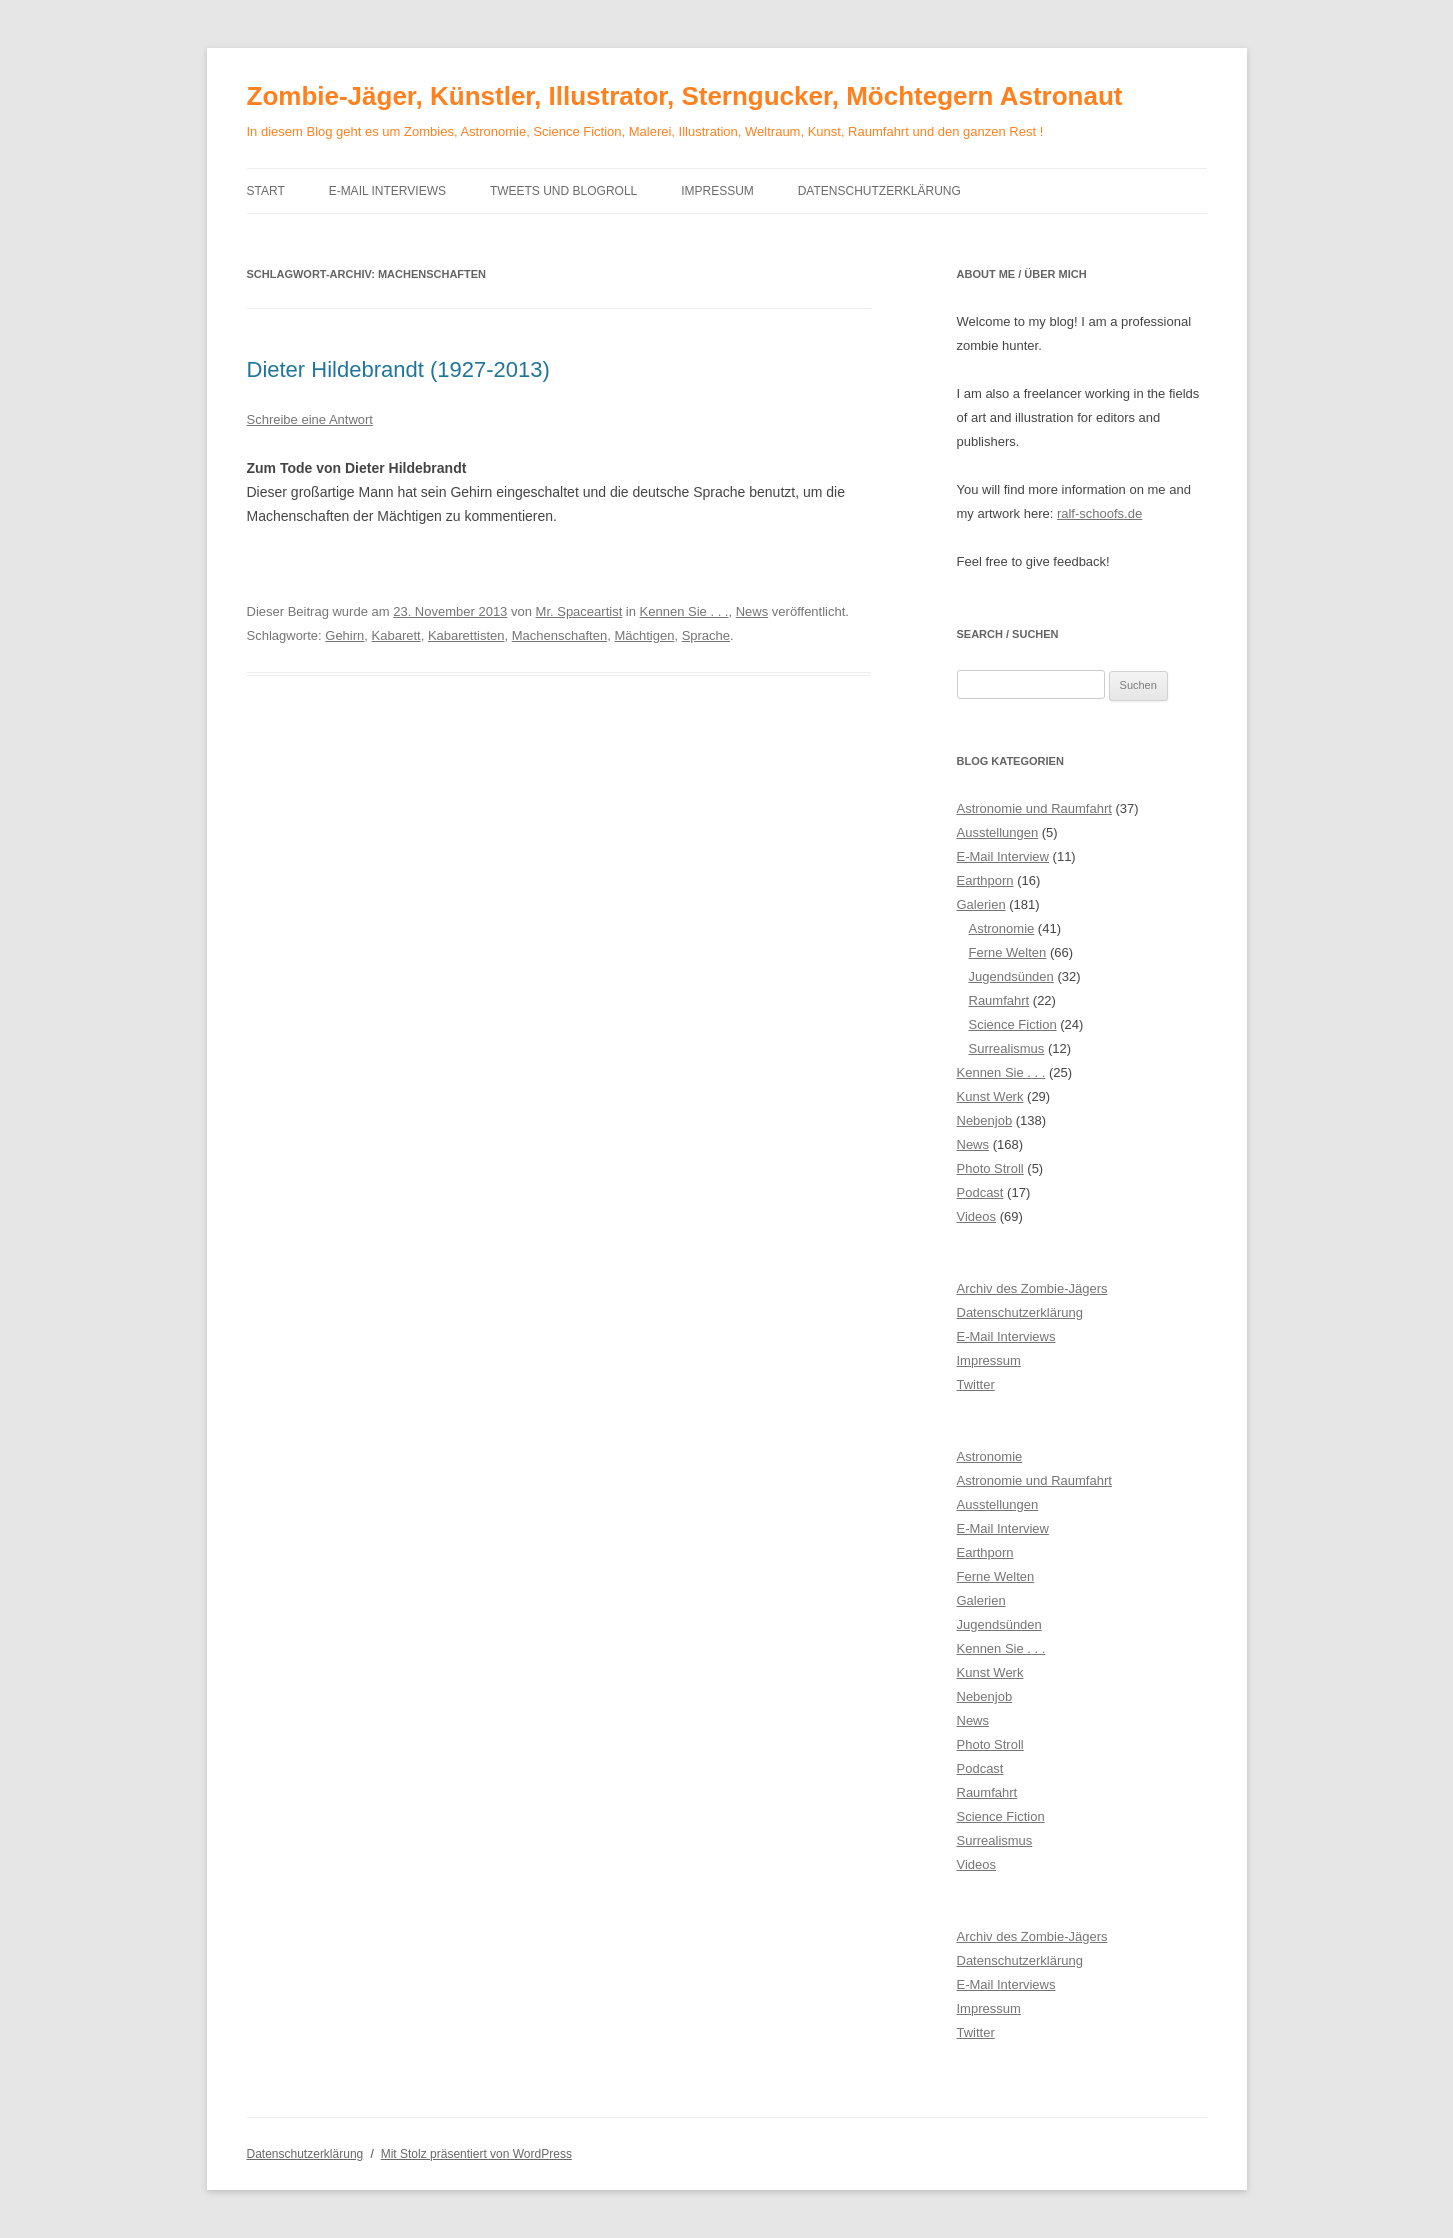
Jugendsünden (1011, 976)
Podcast (980, 1192)
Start (266, 191)
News (752, 611)
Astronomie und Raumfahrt (1034, 808)
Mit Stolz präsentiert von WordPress (476, 2154)
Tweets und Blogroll (563, 191)
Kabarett (396, 635)
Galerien (981, 904)
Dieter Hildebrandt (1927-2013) (398, 369)
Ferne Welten (1008, 952)
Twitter (976, 1384)
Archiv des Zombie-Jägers (1032, 1288)
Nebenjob (985, 1120)
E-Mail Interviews (387, 191)
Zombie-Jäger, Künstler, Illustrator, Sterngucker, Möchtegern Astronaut (685, 96)
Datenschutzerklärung (879, 191)
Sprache (706, 635)
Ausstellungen (998, 832)
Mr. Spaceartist (579, 611)
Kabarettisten (466, 635)
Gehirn (344, 635)
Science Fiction (1013, 1024)
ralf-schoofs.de (1099, 513)
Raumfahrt (999, 1000)
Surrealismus (1007, 1048)
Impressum (717, 191)
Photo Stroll (990, 1168)
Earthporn (985, 880)
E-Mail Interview (1003, 856)
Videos (977, 1216)
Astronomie (1002, 928)
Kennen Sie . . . (684, 611)
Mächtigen (644, 635)
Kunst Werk (990, 1096)
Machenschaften (559, 635)
